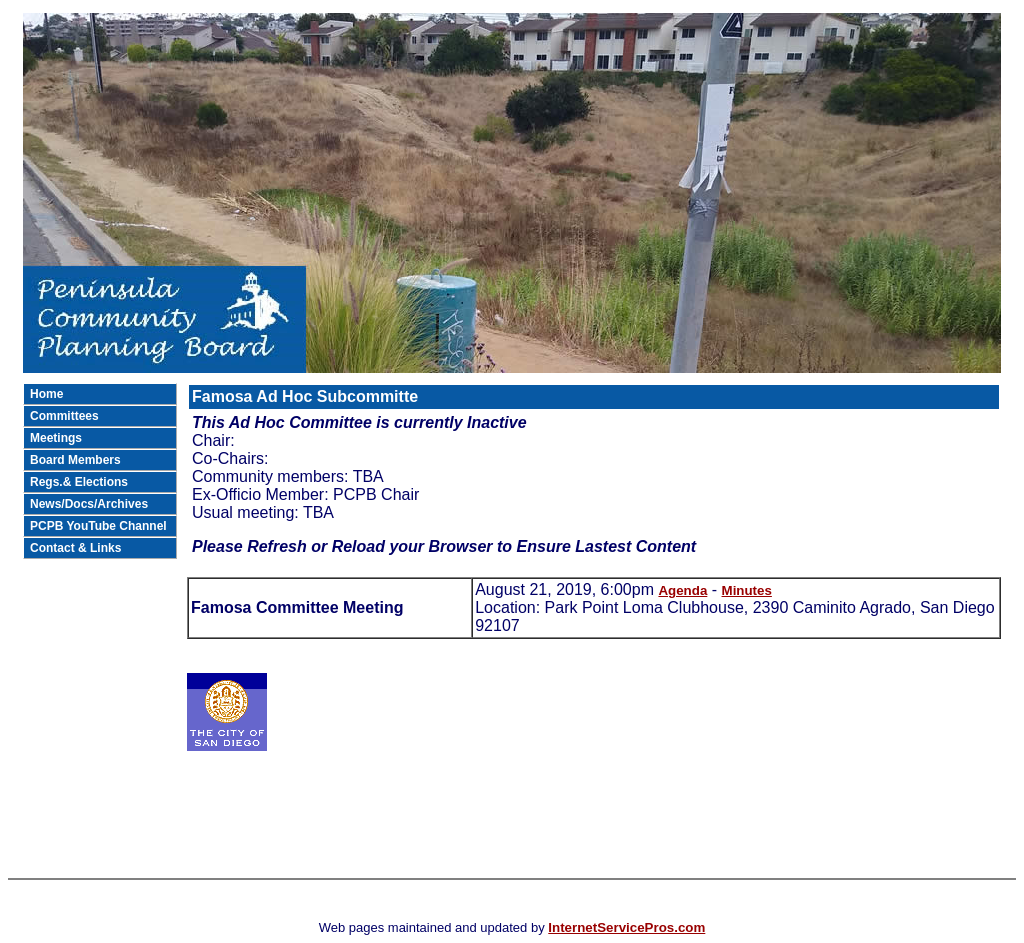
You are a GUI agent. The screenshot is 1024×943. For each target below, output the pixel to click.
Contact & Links (75, 548)
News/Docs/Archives (89, 504)
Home (46, 394)
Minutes (747, 590)
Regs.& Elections (79, 482)
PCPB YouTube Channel (98, 526)
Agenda (682, 590)
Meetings (56, 438)
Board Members (75, 460)
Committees (64, 416)
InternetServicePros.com (626, 927)
